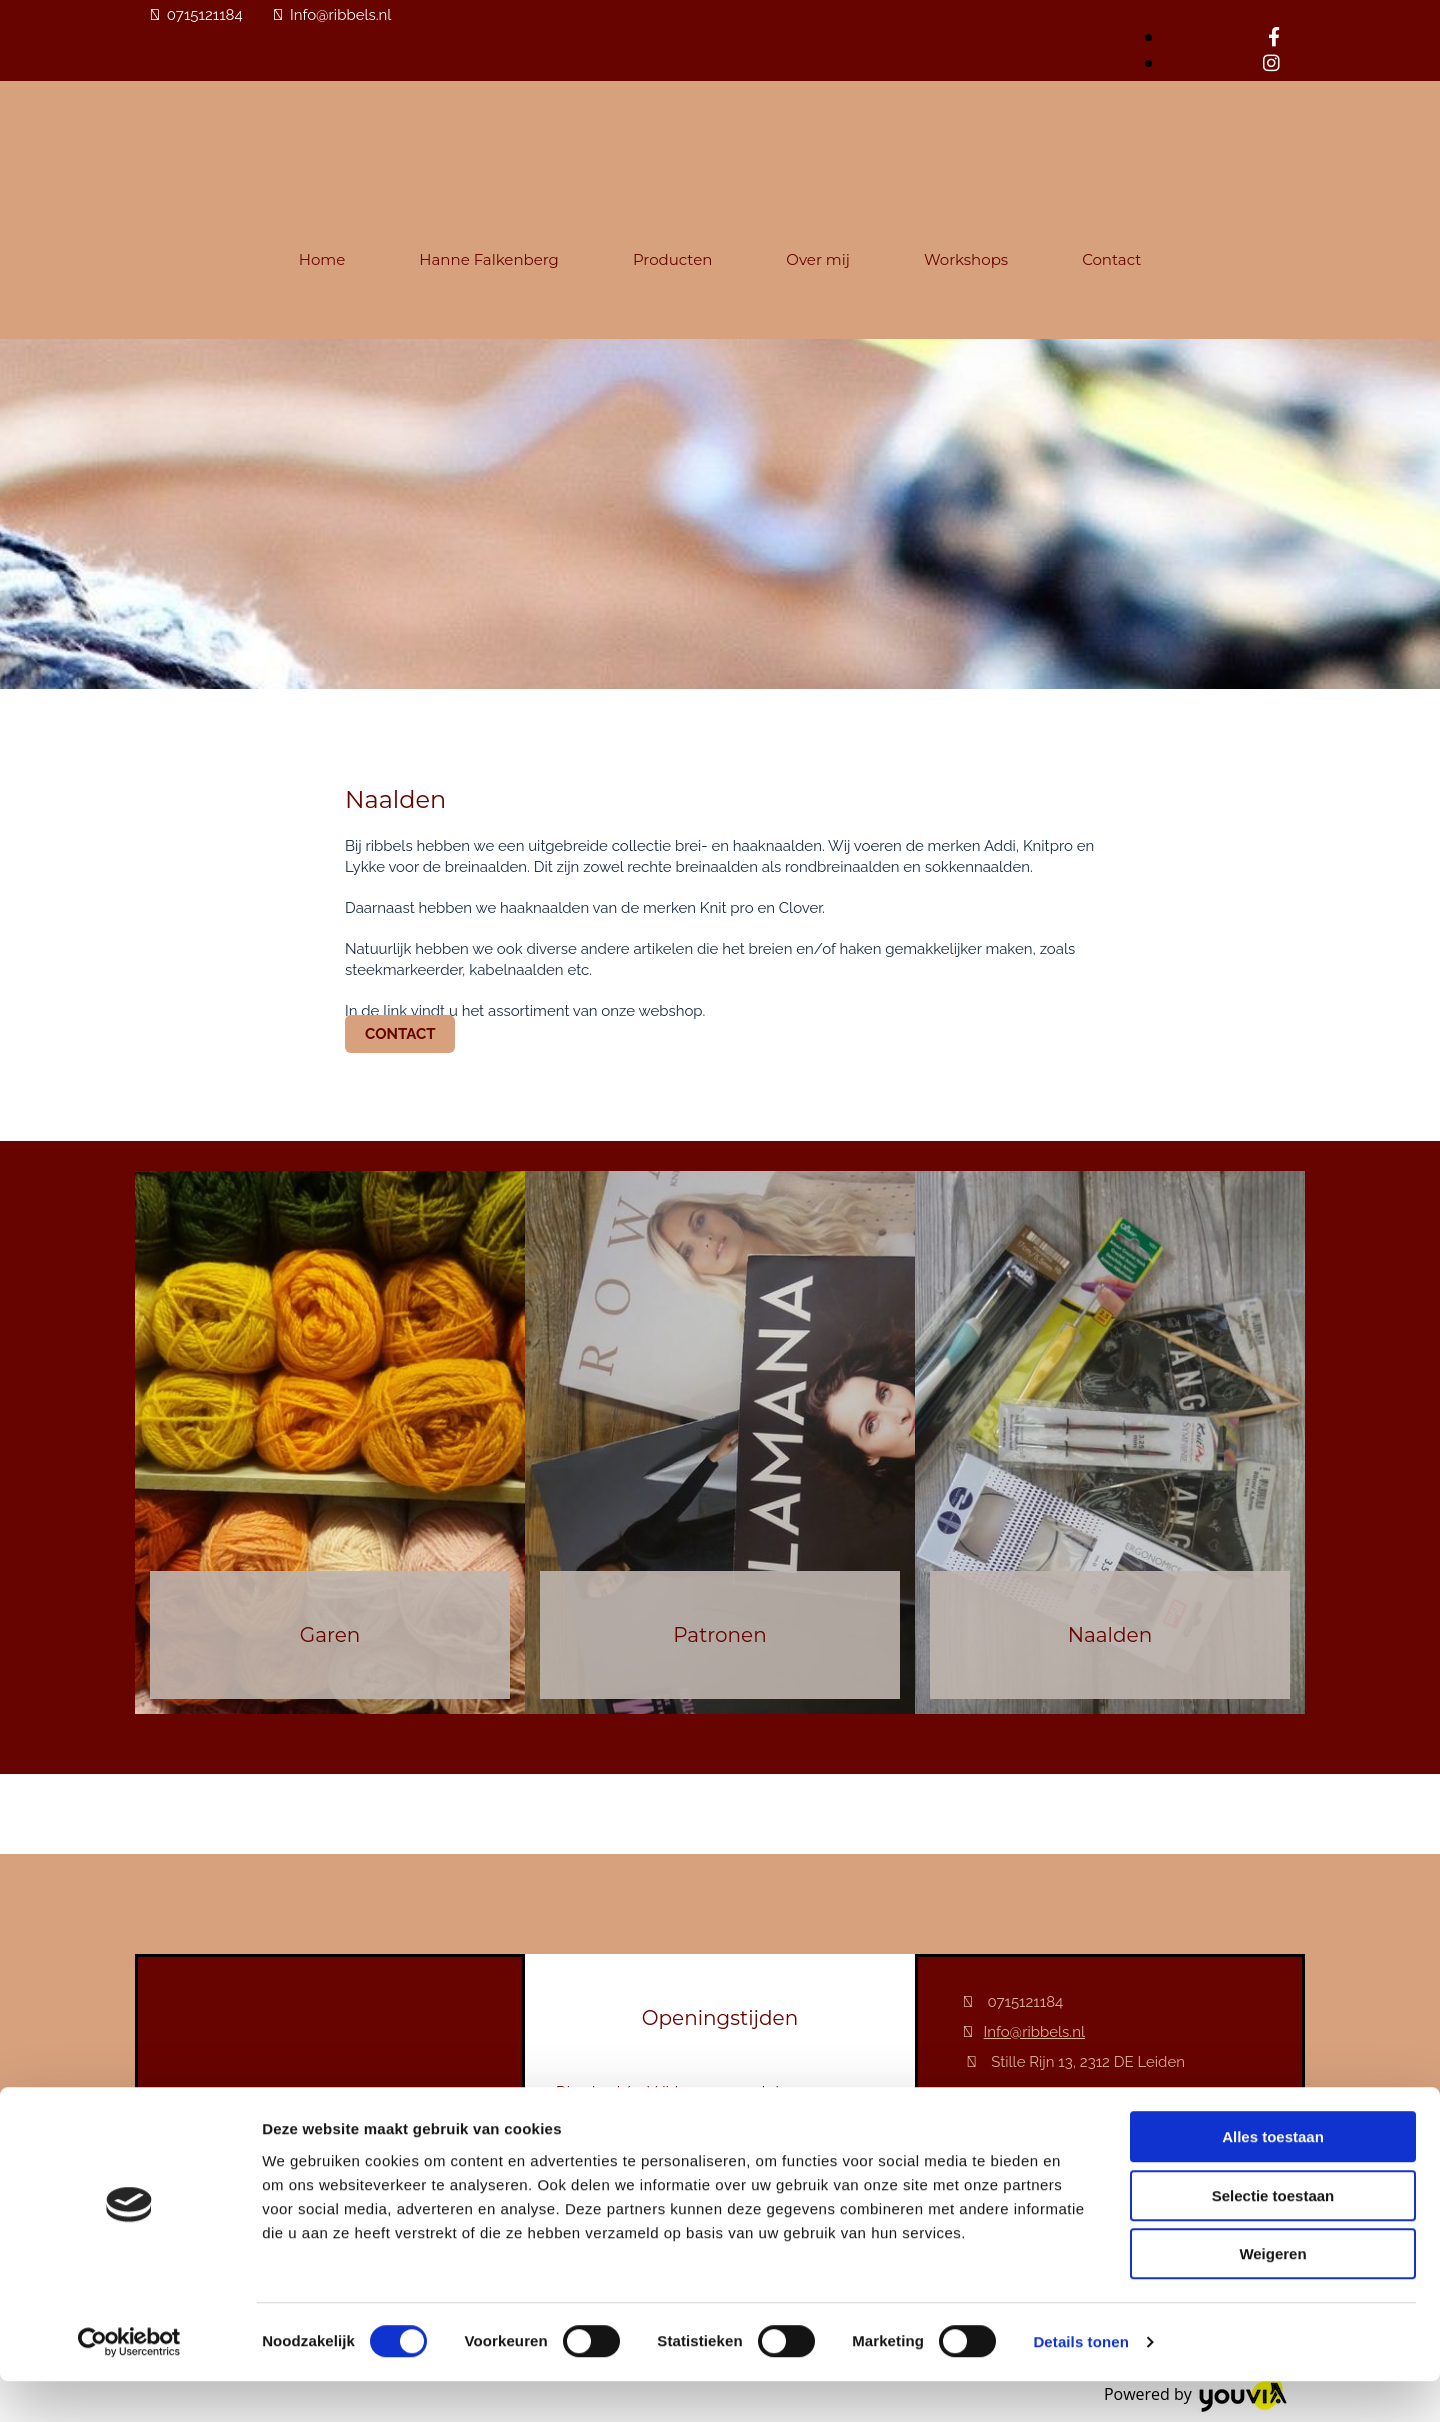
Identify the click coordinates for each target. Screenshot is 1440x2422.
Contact (1111, 259)
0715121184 (205, 15)
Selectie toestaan (1273, 2236)
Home (322, 259)
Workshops (966, 259)
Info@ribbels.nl (340, 15)
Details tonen (1080, 2382)
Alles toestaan (1273, 2177)
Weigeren (1272, 2294)
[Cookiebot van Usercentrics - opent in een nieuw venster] (129, 2383)
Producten (672, 259)
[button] (400, 1034)
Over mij (818, 259)
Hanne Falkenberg (489, 259)
